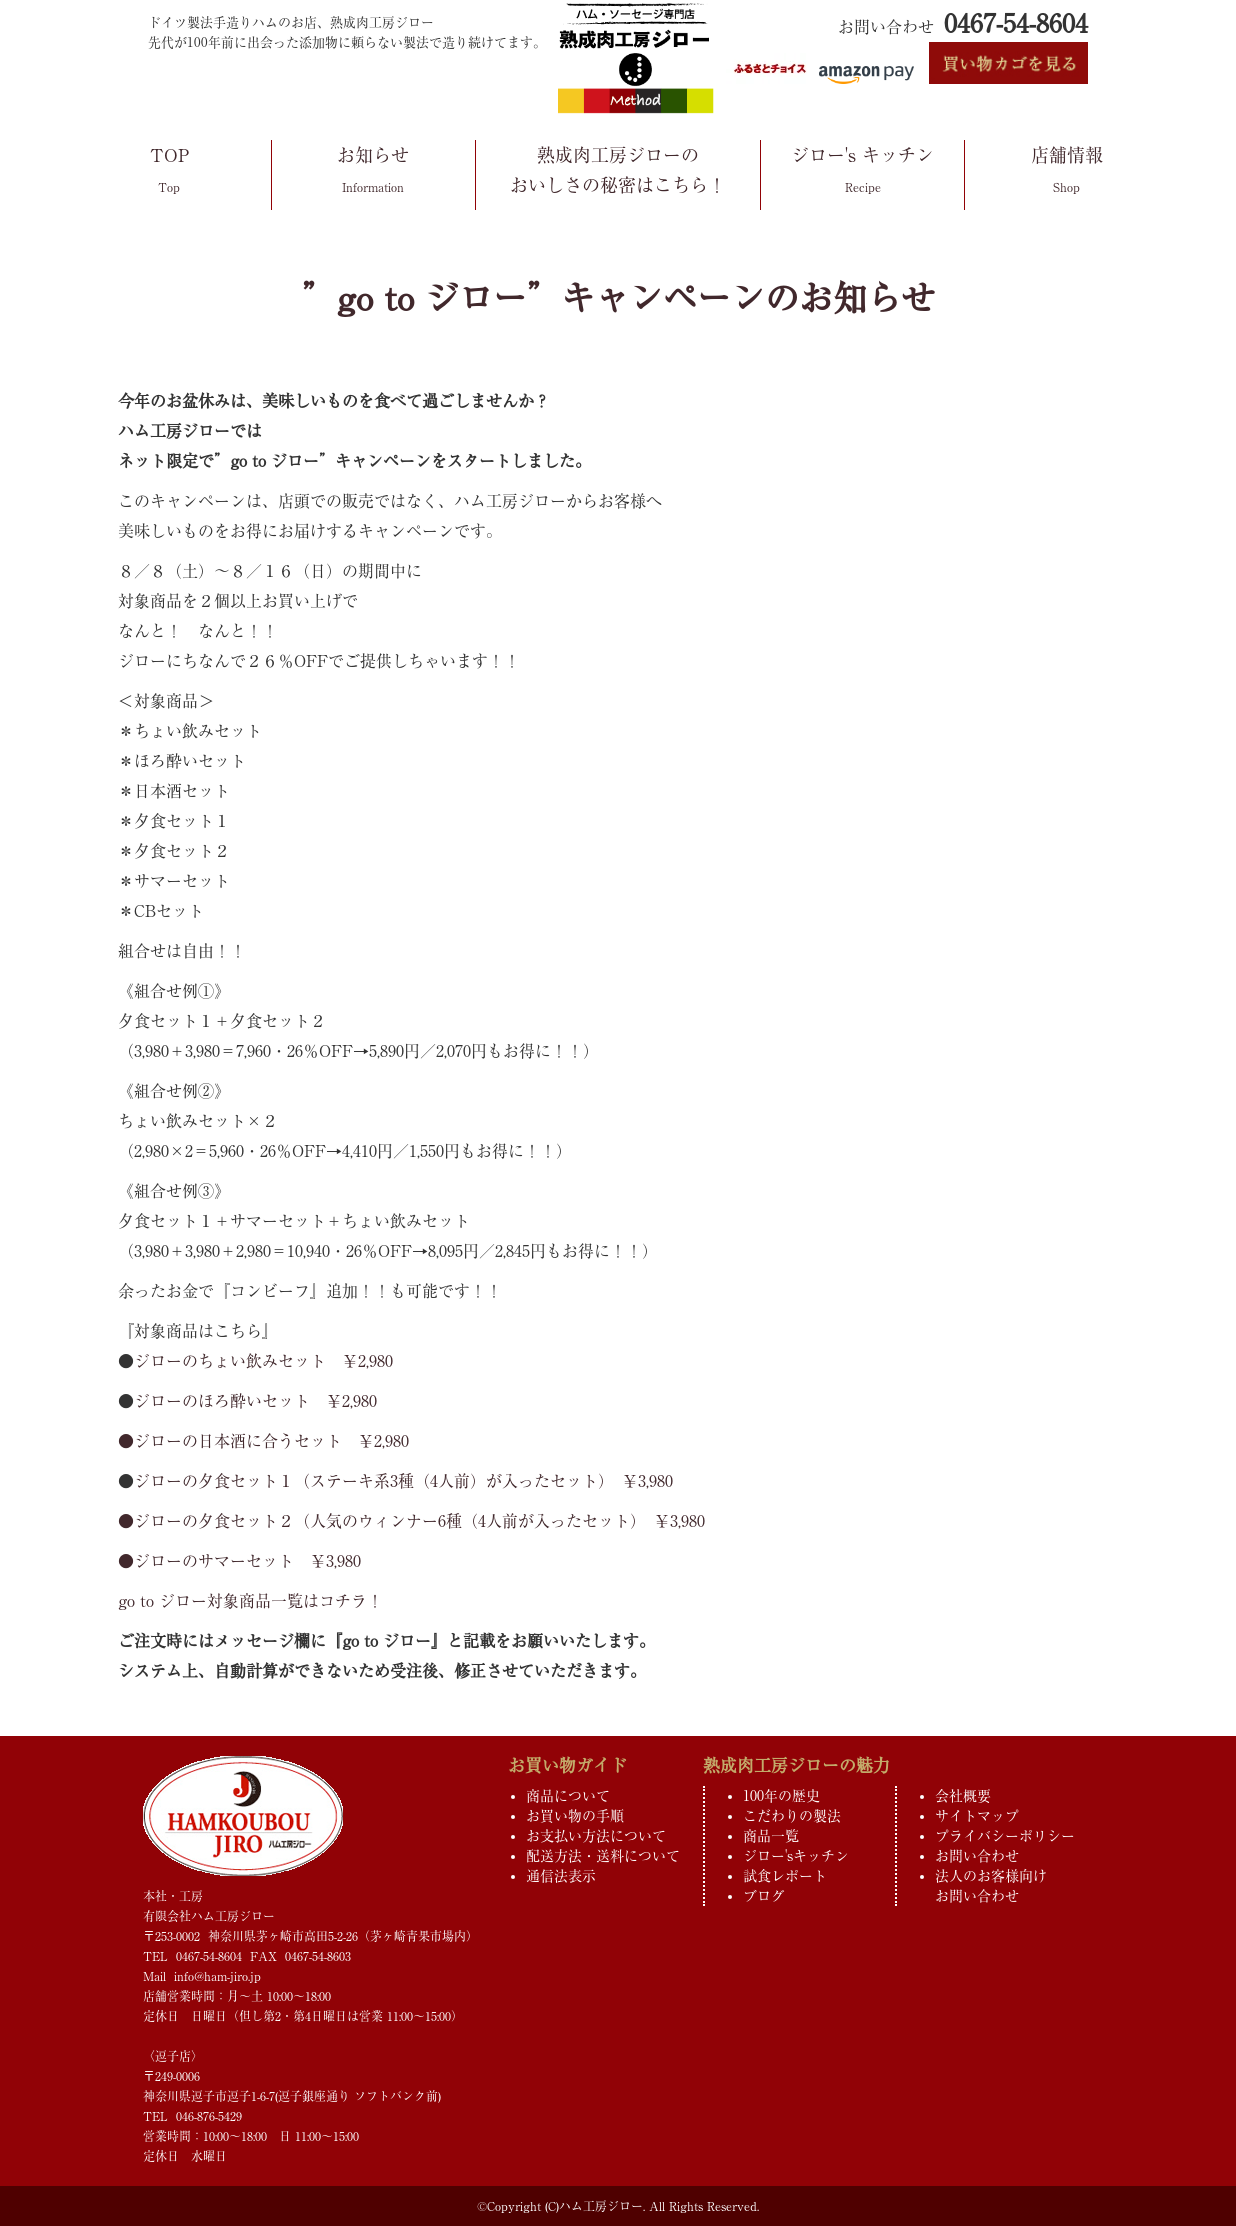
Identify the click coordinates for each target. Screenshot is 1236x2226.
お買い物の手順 (575, 1816)
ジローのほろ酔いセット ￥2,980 (255, 1401)
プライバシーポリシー (1005, 1836)
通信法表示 (561, 1876)
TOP (169, 174)
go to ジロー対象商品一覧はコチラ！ (250, 1601)
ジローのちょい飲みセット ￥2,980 (263, 1361)
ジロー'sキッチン (796, 1856)
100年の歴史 (781, 1796)
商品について (568, 1796)
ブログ (764, 1896)
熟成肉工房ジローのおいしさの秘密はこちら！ (618, 173)
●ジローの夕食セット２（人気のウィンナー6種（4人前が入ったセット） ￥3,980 (411, 1521)
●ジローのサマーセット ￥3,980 (239, 1561)
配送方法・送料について (603, 1856)
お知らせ (373, 174)
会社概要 (963, 1796)
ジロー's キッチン (862, 174)
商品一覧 (771, 1836)
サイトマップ (977, 1816)
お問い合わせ (977, 1856)
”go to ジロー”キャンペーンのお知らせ (618, 298)
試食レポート (785, 1876)
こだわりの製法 (792, 1816)
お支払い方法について (596, 1836)
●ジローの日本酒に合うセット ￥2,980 (263, 1441)
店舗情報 (1066, 174)
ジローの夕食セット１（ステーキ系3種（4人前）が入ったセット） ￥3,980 (403, 1481)
